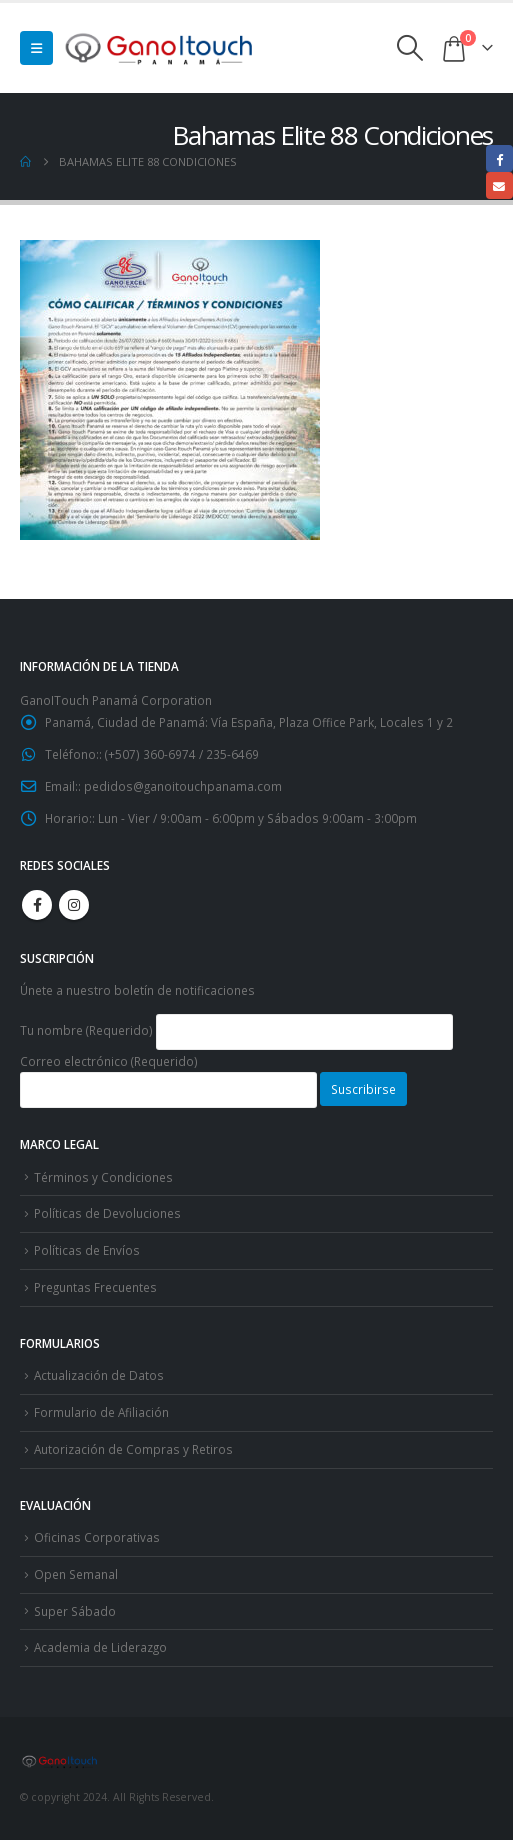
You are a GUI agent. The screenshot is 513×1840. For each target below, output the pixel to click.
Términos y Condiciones (103, 1177)
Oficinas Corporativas (97, 1537)
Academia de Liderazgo (100, 1647)
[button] (36, 48)
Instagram (74, 905)
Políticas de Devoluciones (107, 1213)
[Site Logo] (160, 47)
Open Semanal (76, 1574)
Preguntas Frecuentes (95, 1287)
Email (499, 185)
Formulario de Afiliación (101, 1412)
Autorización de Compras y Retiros (133, 1449)
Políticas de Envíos (87, 1250)
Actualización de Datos (99, 1375)
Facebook (37, 905)
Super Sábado (75, 1611)
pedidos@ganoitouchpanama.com (183, 786)
